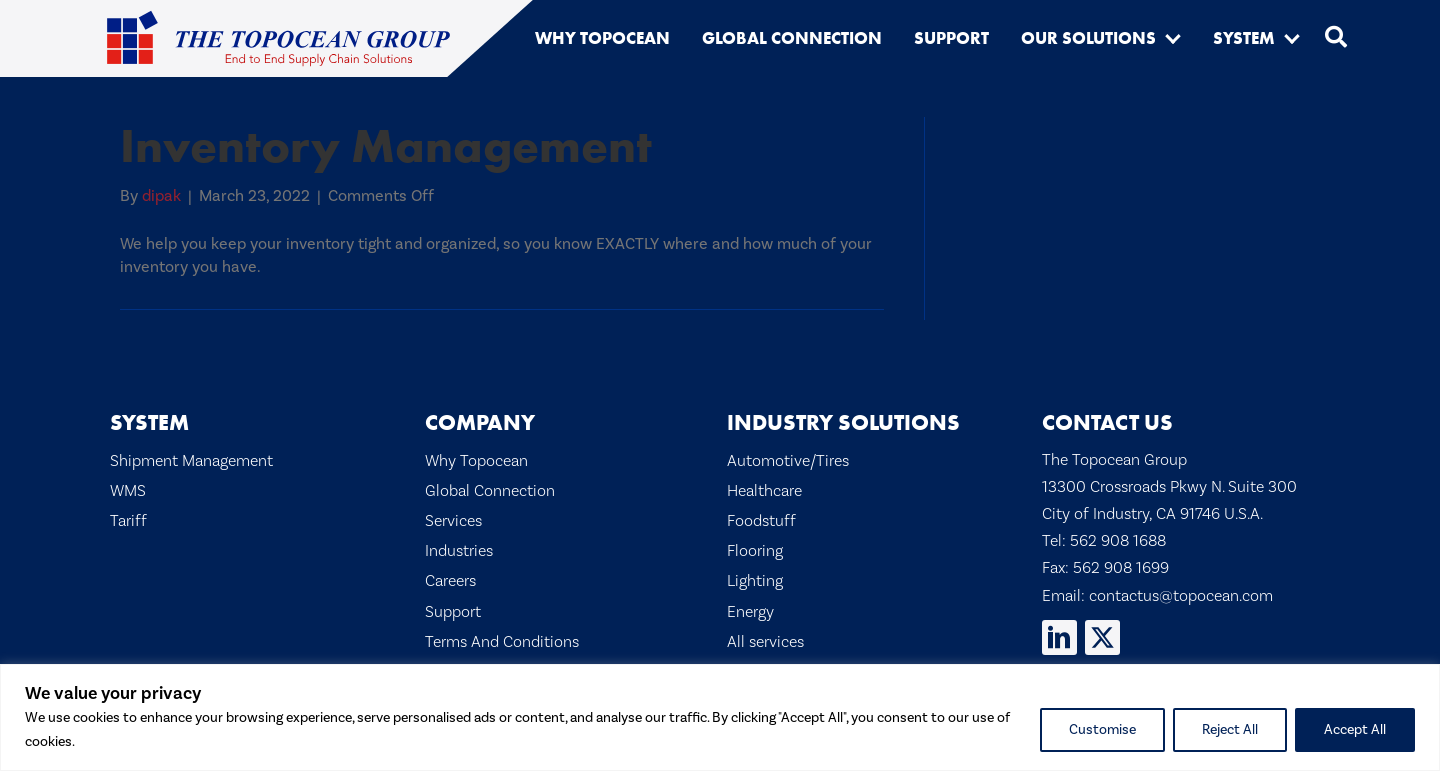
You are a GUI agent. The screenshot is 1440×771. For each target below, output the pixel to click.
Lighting (755, 581)
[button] (1173, 38)
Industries (459, 551)
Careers (450, 581)
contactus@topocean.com (1181, 596)
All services (765, 642)
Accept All (1355, 730)
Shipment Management (191, 461)
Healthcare (764, 491)
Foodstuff (761, 521)
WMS (128, 491)
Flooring (755, 551)
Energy (750, 612)
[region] (720, 717)
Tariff (128, 521)
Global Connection (490, 491)
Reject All (1230, 730)
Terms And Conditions (502, 642)
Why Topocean (476, 461)
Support (453, 612)
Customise (1102, 730)
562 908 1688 (1118, 541)
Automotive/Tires (788, 461)
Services (453, 521)
